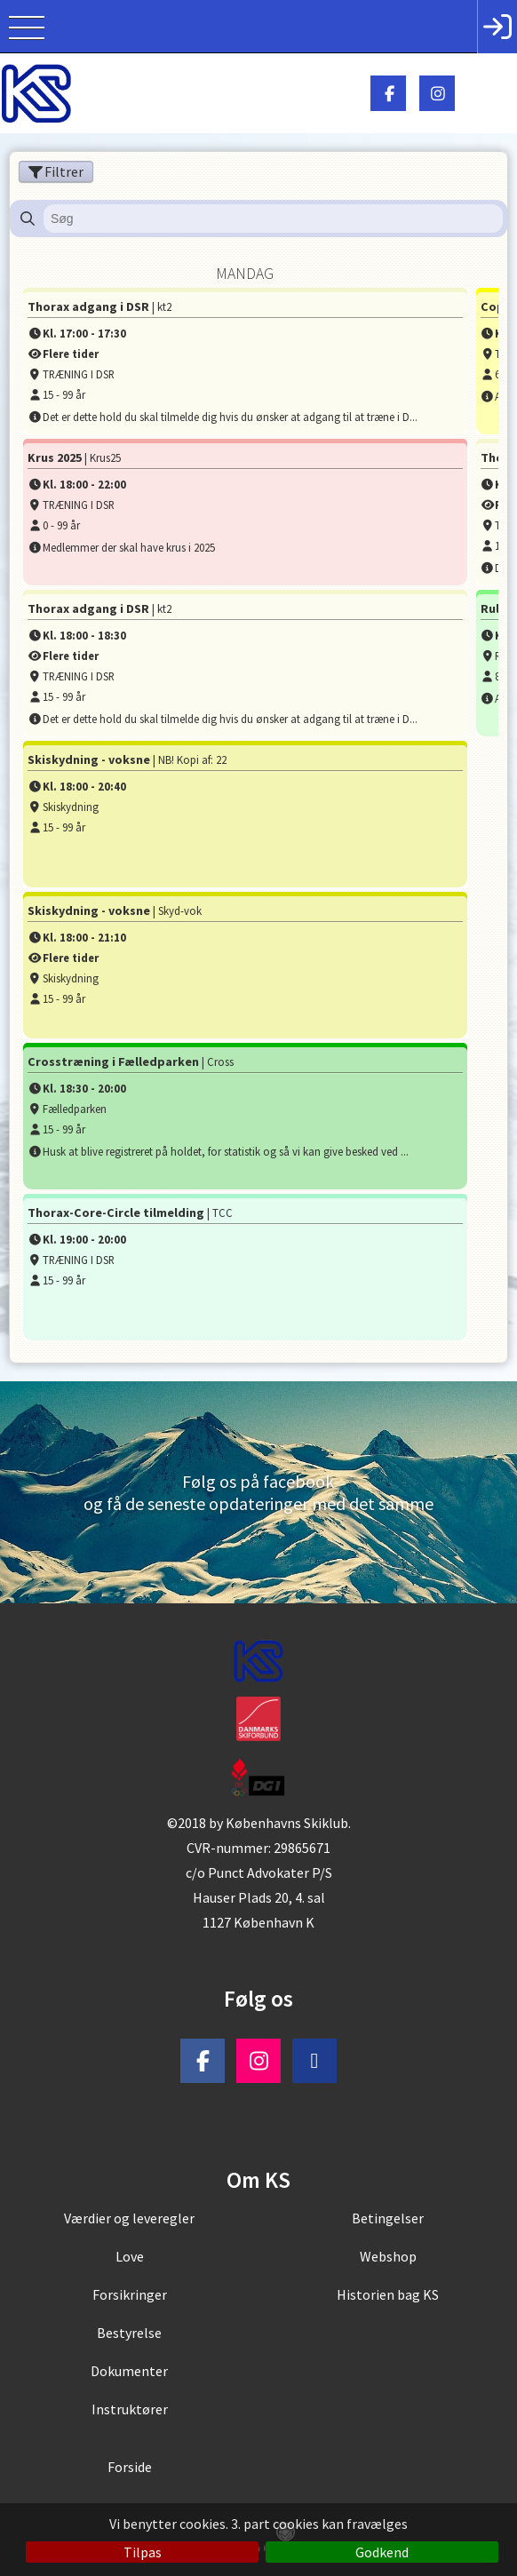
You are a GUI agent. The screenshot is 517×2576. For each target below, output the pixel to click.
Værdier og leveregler (129, 2218)
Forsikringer (129, 2294)
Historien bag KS (388, 2294)
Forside (129, 2467)
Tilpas (142, 2552)
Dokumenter (129, 2371)
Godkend (382, 2552)
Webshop (388, 2256)
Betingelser (388, 2218)
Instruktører (129, 2409)
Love (129, 2256)
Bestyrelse (129, 2332)
